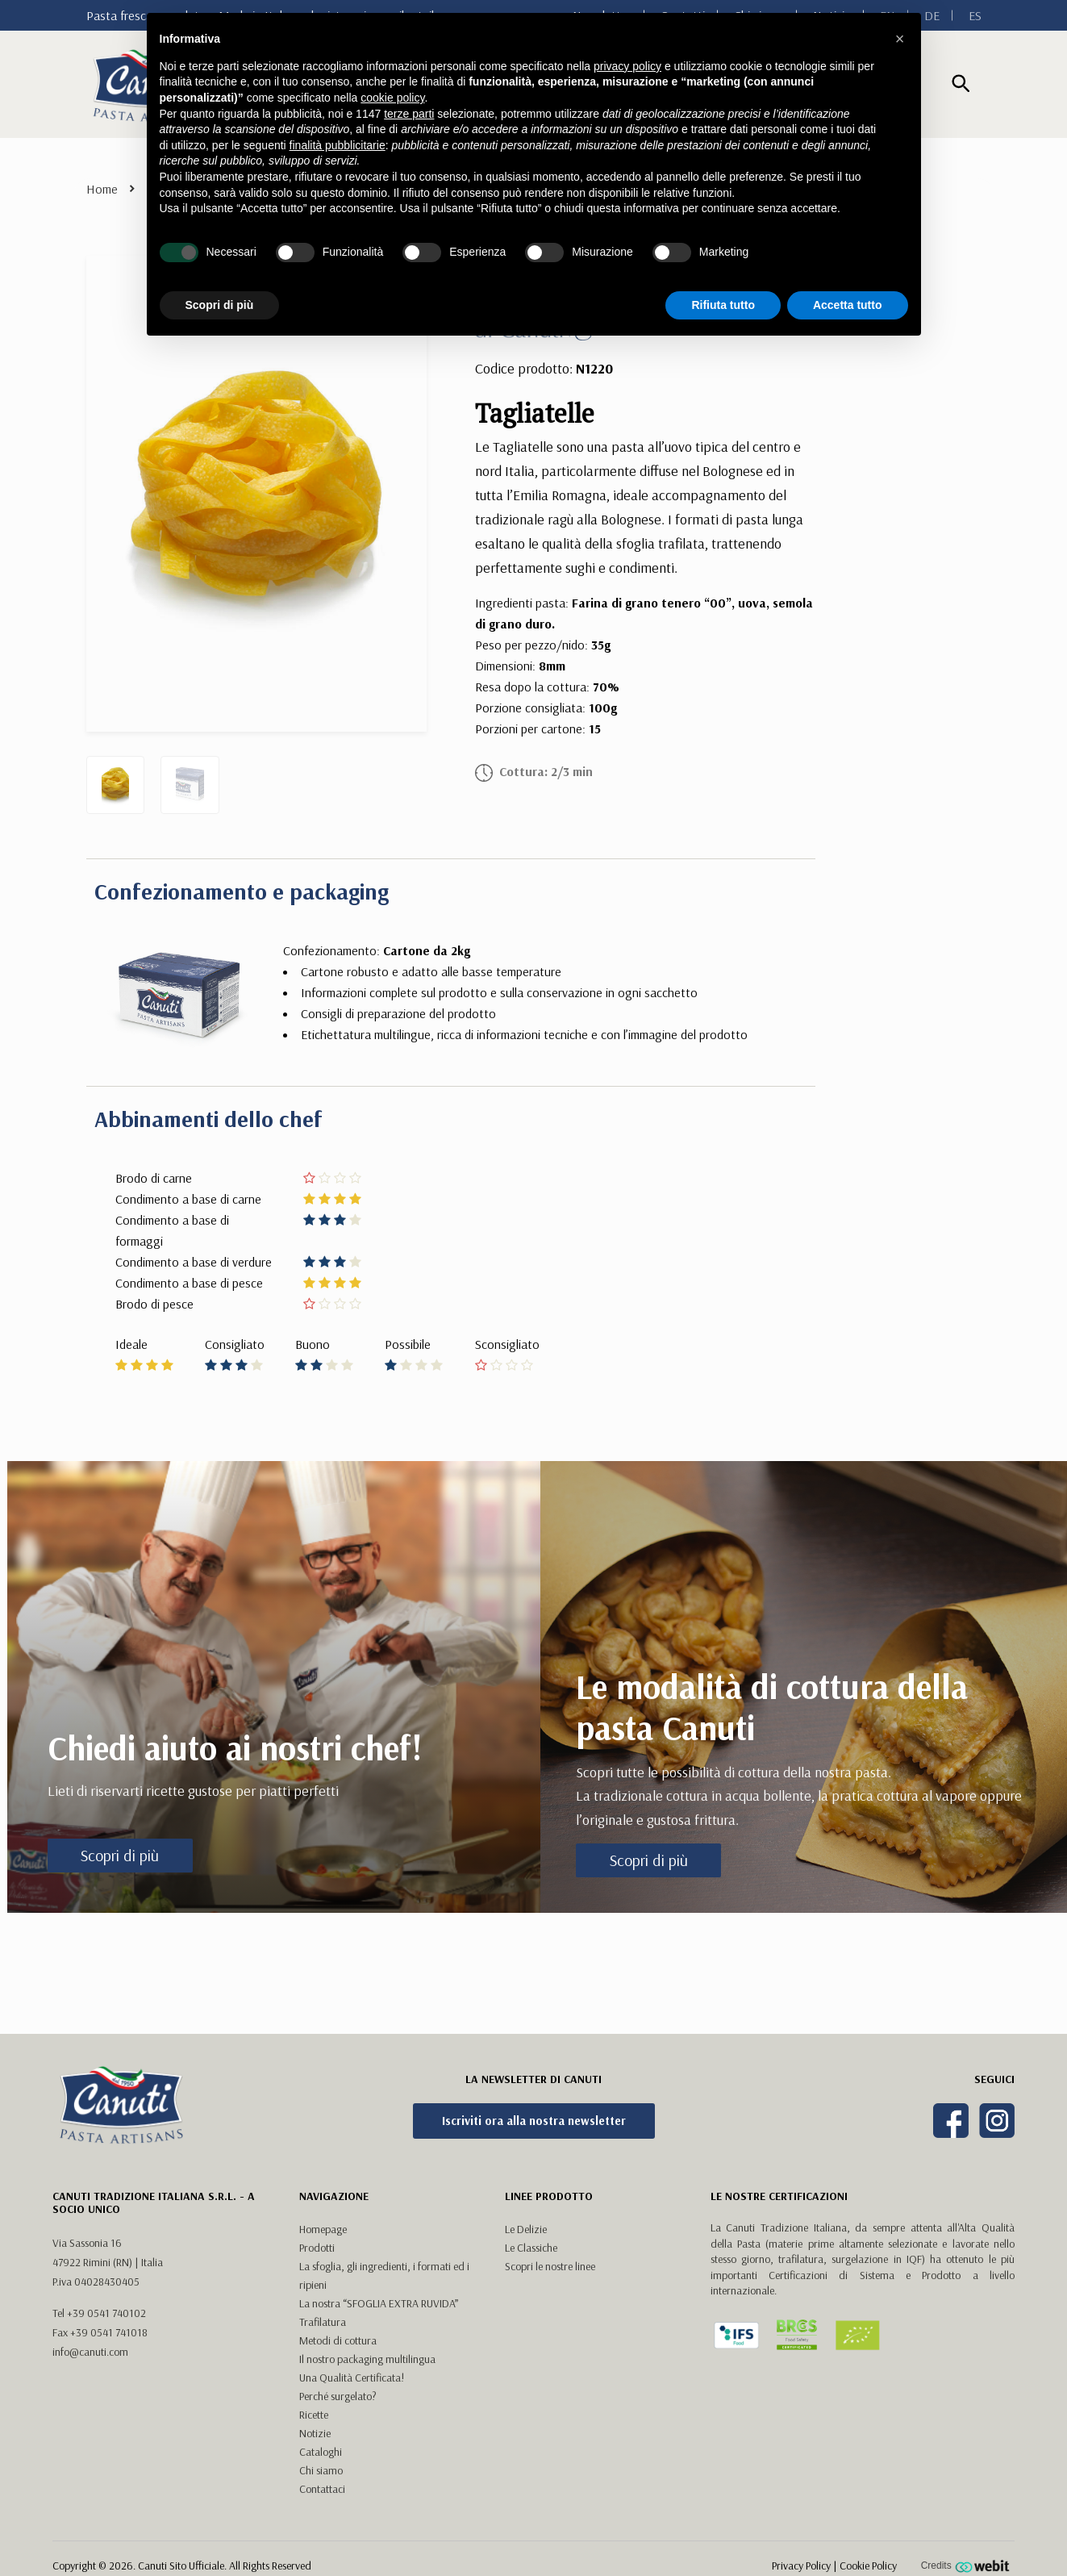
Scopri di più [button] (219, 305)
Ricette (313, 2414)
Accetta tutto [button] (847, 305)
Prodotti (317, 2247)
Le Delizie (526, 2229)
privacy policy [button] (627, 66)
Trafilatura (322, 2322)
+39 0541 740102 (106, 2313)
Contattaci (322, 2489)
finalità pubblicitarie (338, 145)
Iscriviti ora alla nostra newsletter (534, 2120)
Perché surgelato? (338, 2396)
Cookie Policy (868, 2565)
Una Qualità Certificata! (351, 2377)
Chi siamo (321, 2470)
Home (102, 189)
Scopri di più (120, 1855)
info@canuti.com (90, 2351)
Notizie (315, 2433)
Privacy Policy (801, 2565)
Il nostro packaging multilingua (367, 2359)
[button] (900, 39)
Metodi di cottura (338, 2340)
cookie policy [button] (392, 97)
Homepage (323, 2229)
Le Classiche (531, 2247)
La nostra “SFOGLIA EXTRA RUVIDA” (378, 2303)
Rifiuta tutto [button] (723, 305)
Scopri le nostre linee (550, 2266)
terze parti (409, 113)
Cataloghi (320, 2451)
